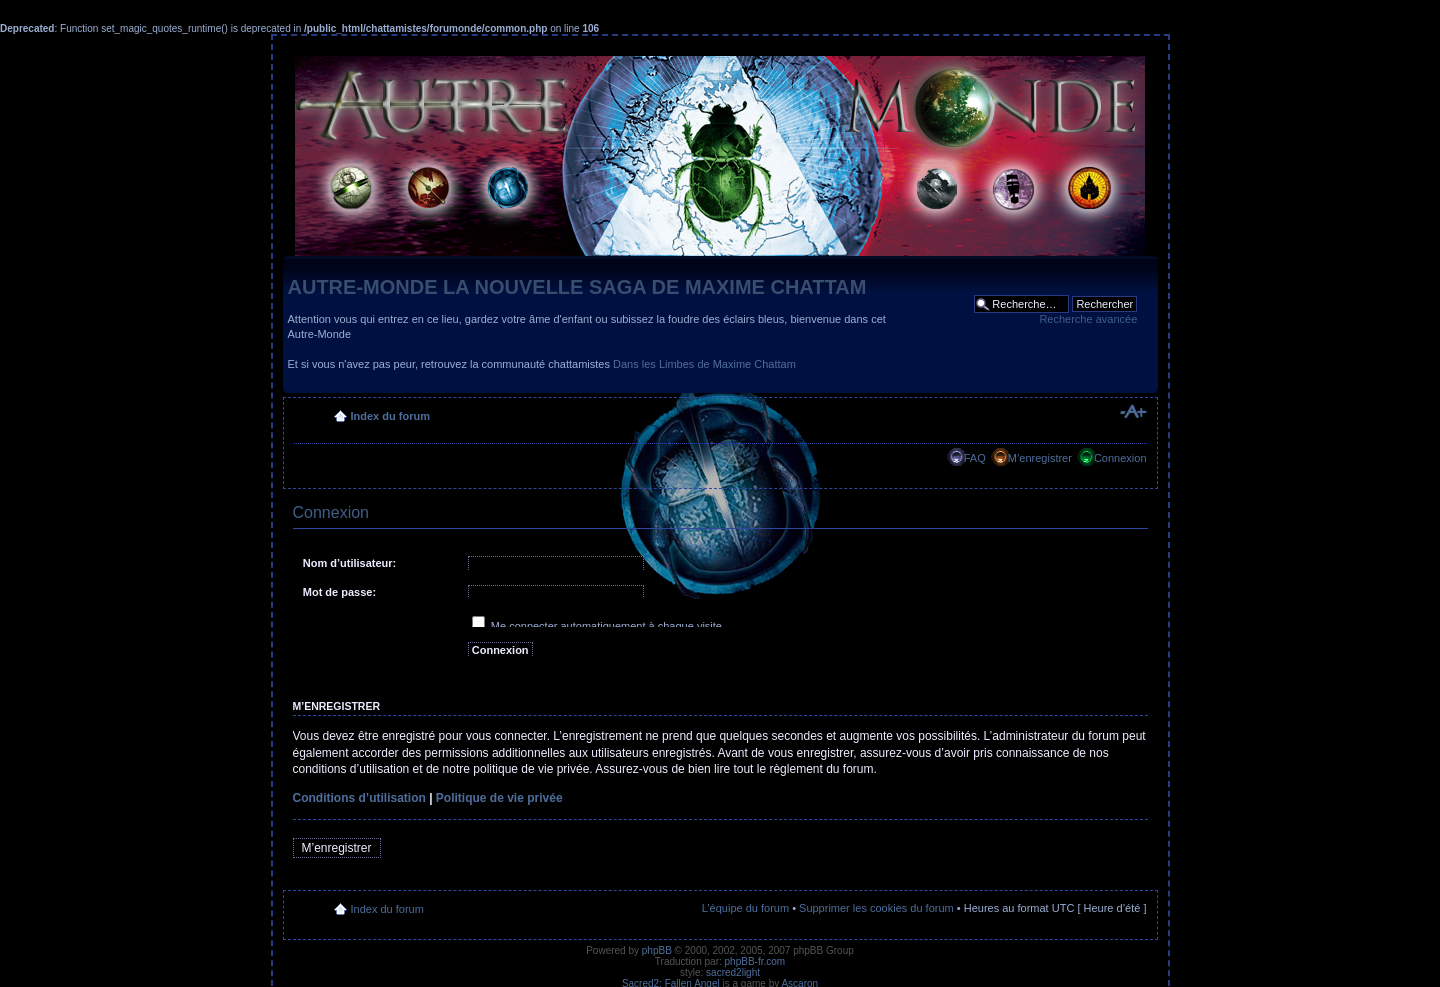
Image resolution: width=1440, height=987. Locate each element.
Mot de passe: (339, 592)
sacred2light (733, 972)
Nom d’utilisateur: (350, 563)
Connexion (1120, 458)
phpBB (657, 950)
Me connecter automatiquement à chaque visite (597, 626)
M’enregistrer (1040, 458)
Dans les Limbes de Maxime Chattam (704, 364)
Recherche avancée (1088, 319)
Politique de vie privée (499, 798)
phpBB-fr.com (755, 961)
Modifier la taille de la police (1132, 412)
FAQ (975, 458)
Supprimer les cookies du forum (876, 908)
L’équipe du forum (745, 908)
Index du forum (390, 416)
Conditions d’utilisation (359, 798)
